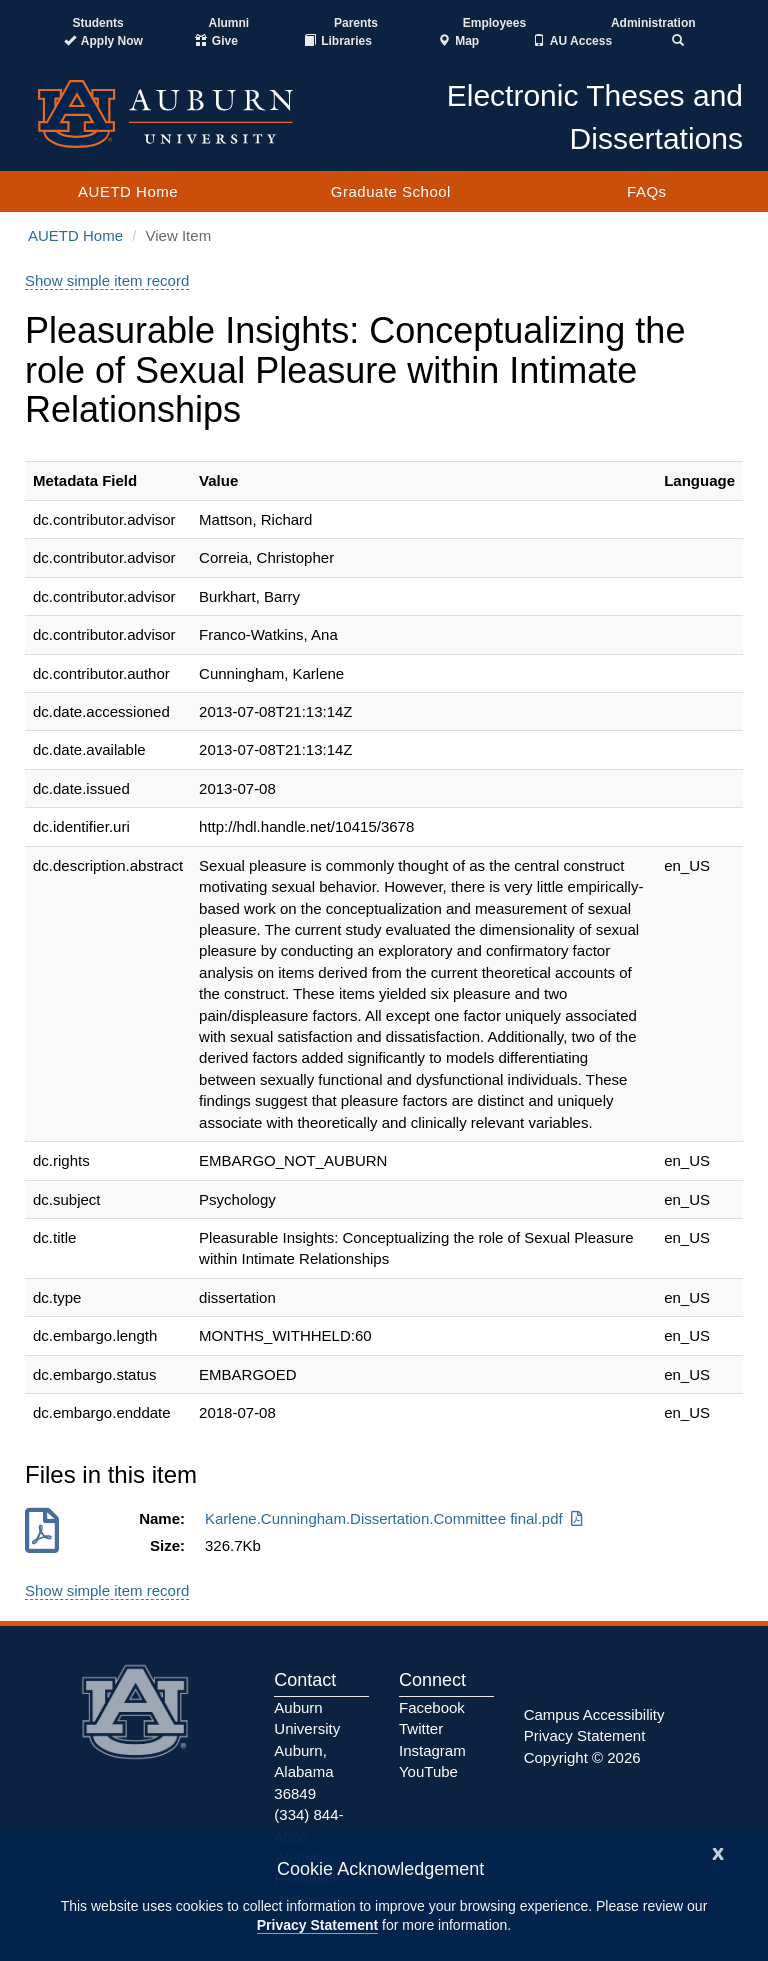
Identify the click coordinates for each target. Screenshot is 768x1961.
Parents (356, 23)
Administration (653, 23)
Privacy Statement (317, 1925)
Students (97, 23)
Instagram (432, 1750)
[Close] (718, 1851)
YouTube (428, 1771)
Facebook (432, 1707)
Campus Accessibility (594, 1714)
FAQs (647, 191)
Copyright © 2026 (582, 1757)
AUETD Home (128, 191)
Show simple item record (107, 280)
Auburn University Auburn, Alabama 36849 (307, 1750)
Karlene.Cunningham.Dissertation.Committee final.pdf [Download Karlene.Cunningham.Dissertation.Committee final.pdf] (395, 1518)
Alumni (229, 23)
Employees (494, 23)
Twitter (421, 1728)
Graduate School (391, 191)
